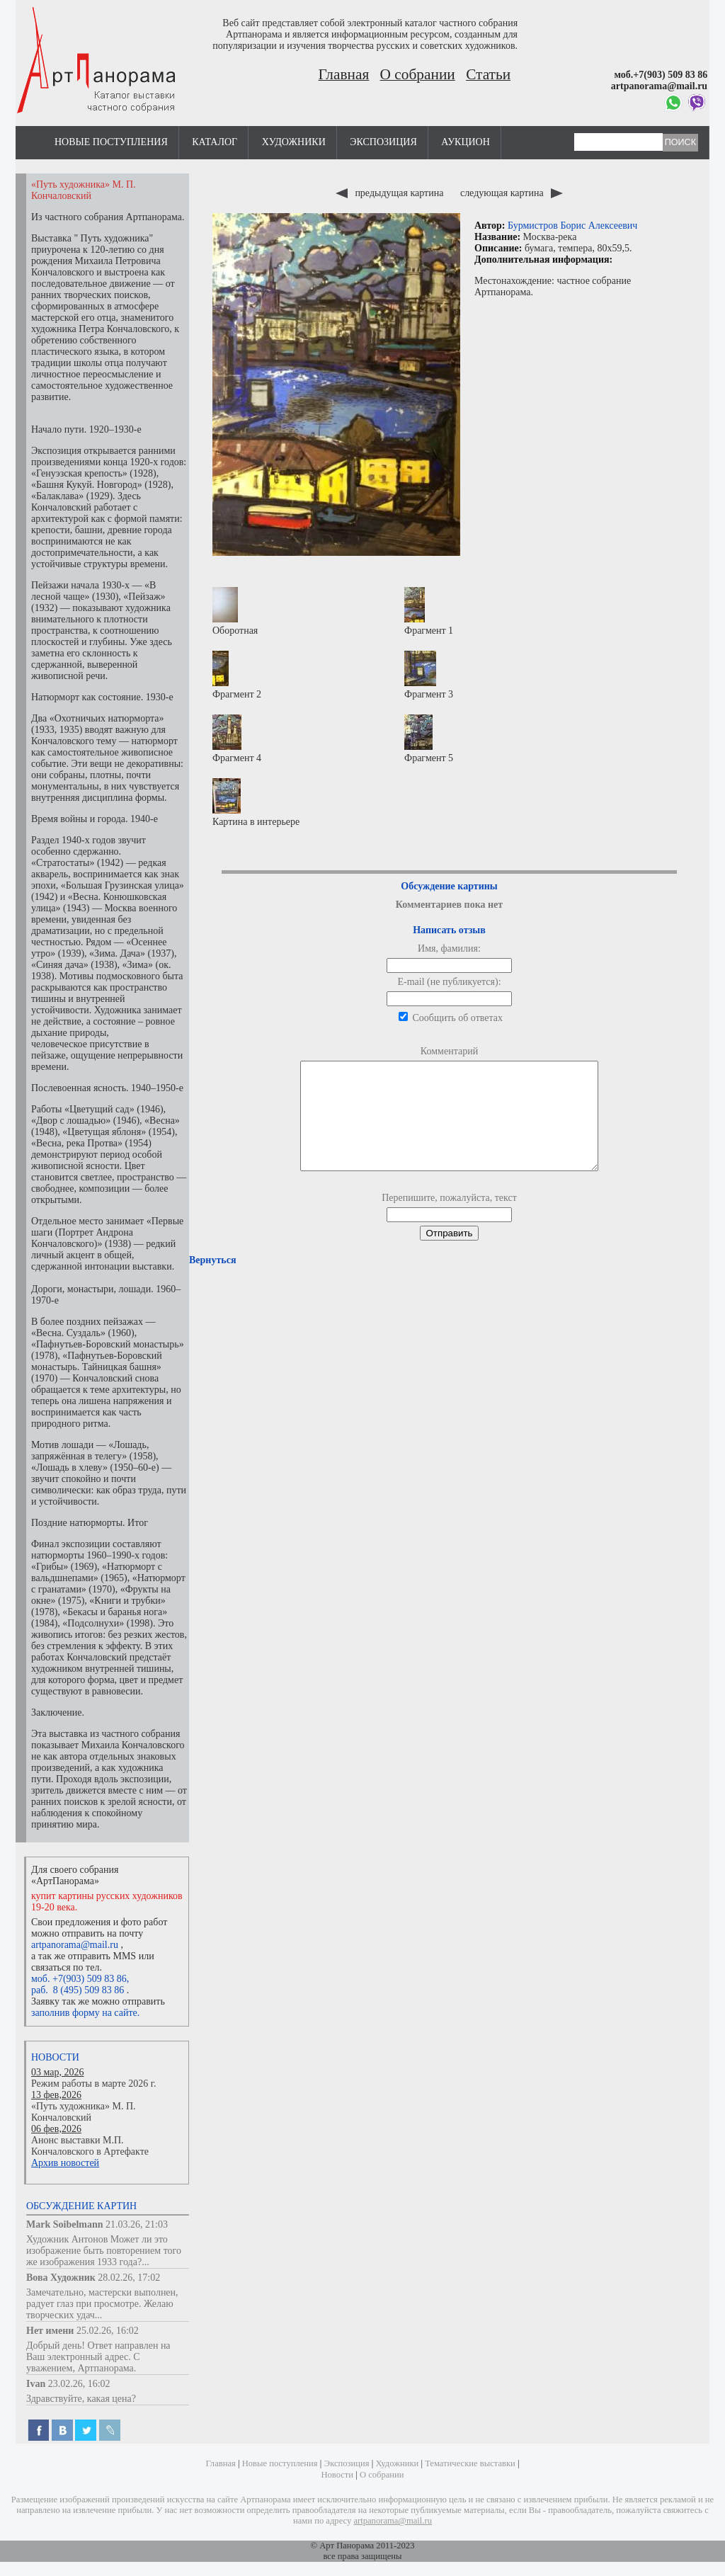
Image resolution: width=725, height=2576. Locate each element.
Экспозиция (383, 142)
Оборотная (235, 611)
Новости (55, 2057)
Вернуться (212, 1281)
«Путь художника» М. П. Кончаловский (83, 2112)
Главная (344, 74)
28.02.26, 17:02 (129, 2277)
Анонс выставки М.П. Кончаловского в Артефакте (90, 2146)
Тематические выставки (470, 2463)
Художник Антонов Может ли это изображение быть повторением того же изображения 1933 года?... (103, 2250)
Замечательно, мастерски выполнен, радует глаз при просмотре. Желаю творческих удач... (102, 2303)
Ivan (35, 2383)
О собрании (417, 74)
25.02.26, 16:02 (107, 2330)
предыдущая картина (391, 193)
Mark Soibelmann (64, 2224)
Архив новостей (65, 2163)
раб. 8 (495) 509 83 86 (77, 1990)
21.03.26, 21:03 (136, 2224)
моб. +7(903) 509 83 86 (79, 1978)
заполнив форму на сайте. (85, 2012)
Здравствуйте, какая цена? (81, 2398)
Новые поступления (111, 142)
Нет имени (50, 2330)
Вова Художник (61, 2277)
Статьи (488, 74)
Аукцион (465, 142)
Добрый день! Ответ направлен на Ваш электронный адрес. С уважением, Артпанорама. (98, 2356)
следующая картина (511, 193)
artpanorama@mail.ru (74, 1944)
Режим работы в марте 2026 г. (93, 2083)
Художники (294, 142)
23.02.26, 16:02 (79, 2383)
